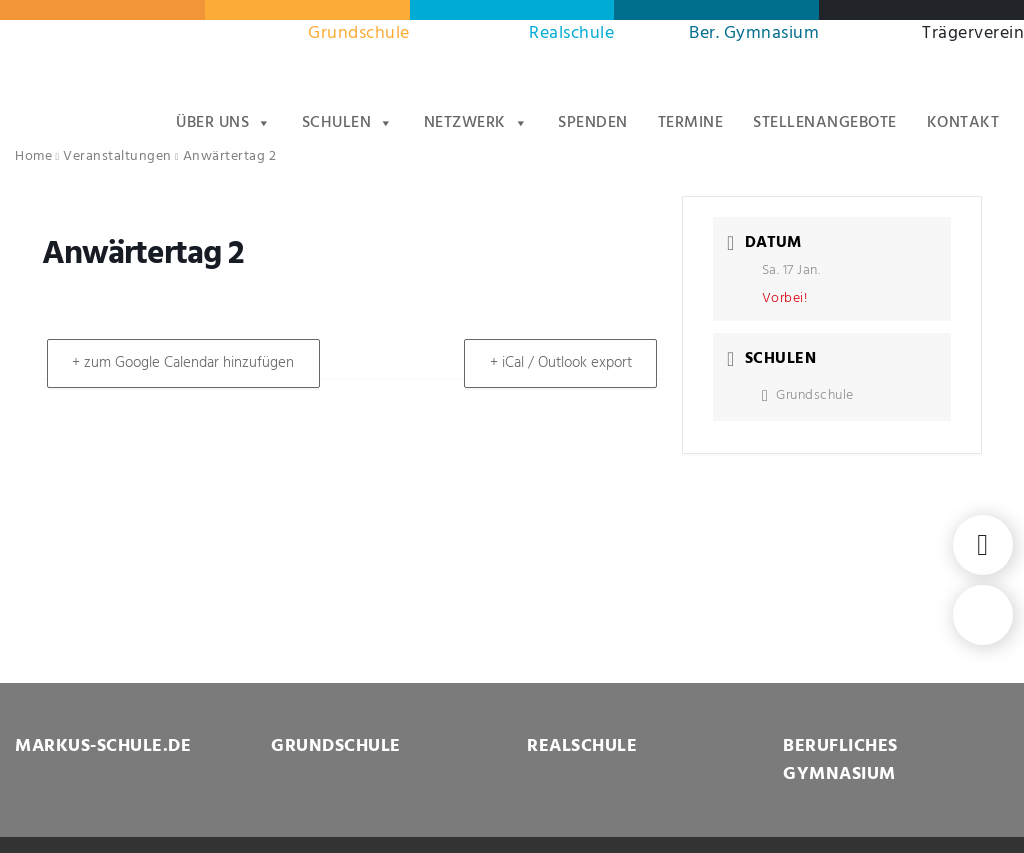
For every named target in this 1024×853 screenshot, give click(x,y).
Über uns (224, 123)
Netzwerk (476, 123)
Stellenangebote (825, 123)
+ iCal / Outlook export (557, 363)
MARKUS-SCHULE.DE (103, 746)
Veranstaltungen (117, 156)
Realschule (571, 33)
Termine (691, 123)
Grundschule (359, 33)
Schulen (348, 123)
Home (33, 156)
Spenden (593, 123)
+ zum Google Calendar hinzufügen (187, 363)
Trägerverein (973, 33)
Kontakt (963, 123)
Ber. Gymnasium (754, 33)
